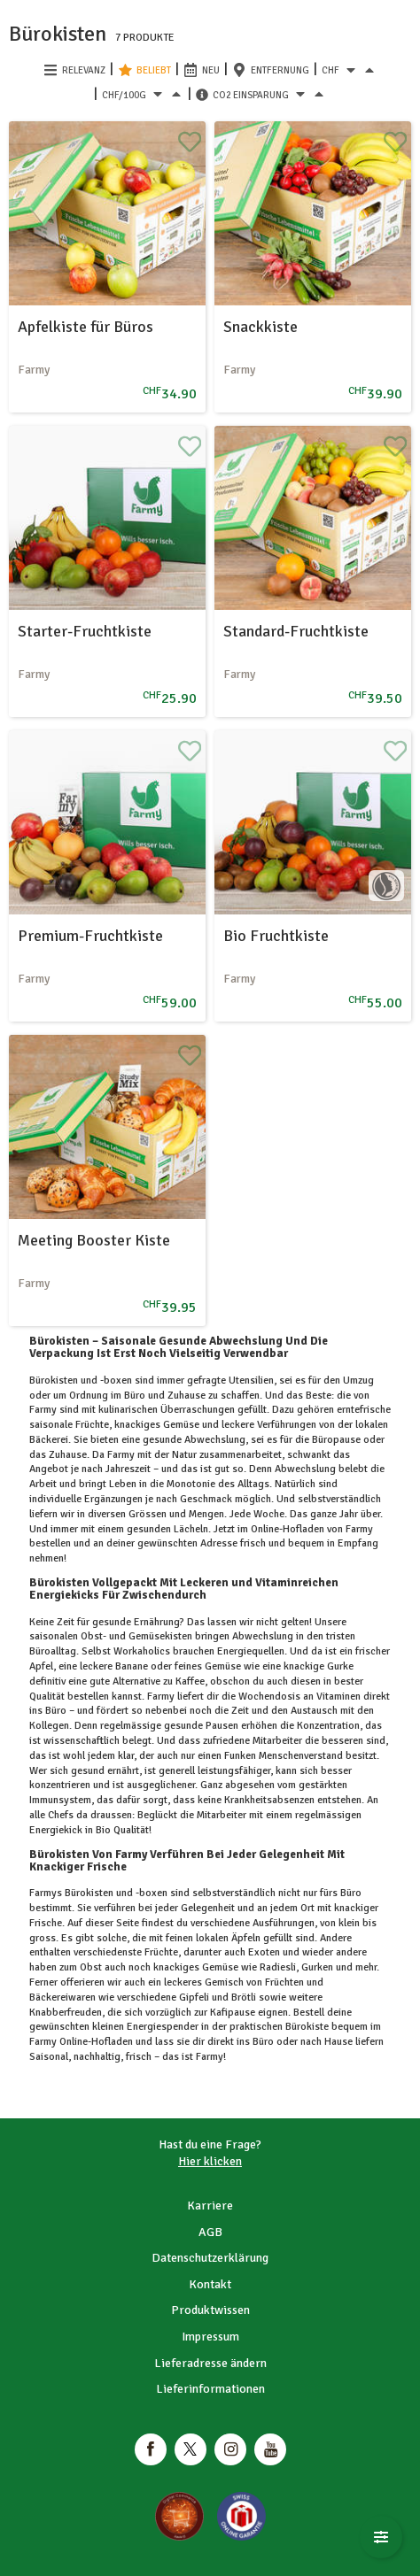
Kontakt (210, 2284)
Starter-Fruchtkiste (85, 631)
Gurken (317, 1967)
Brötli (244, 1997)
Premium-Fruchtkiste (90, 935)
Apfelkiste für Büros (85, 326)
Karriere (210, 2205)
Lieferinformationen (210, 2388)
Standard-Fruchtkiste (296, 631)
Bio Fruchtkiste (276, 935)
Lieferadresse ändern (210, 2363)
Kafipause (232, 2012)
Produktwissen (210, 2310)
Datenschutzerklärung (210, 2257)
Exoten (264, 1952)
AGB (210, 2232)
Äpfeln (246, 1938)
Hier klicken (210, 2161)
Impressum (210, 2336)
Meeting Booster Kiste (94, 1240)
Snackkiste (260, 326)
